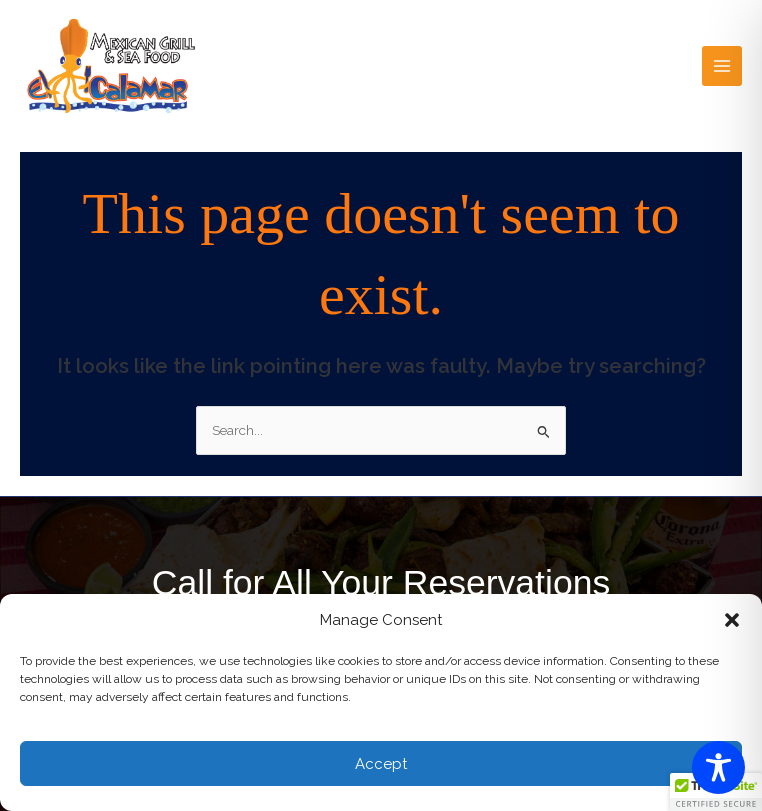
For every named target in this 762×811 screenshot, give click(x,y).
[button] (732, 620)
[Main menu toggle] (722, 66)
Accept (381, 764)
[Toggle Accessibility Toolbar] (718, 767)
